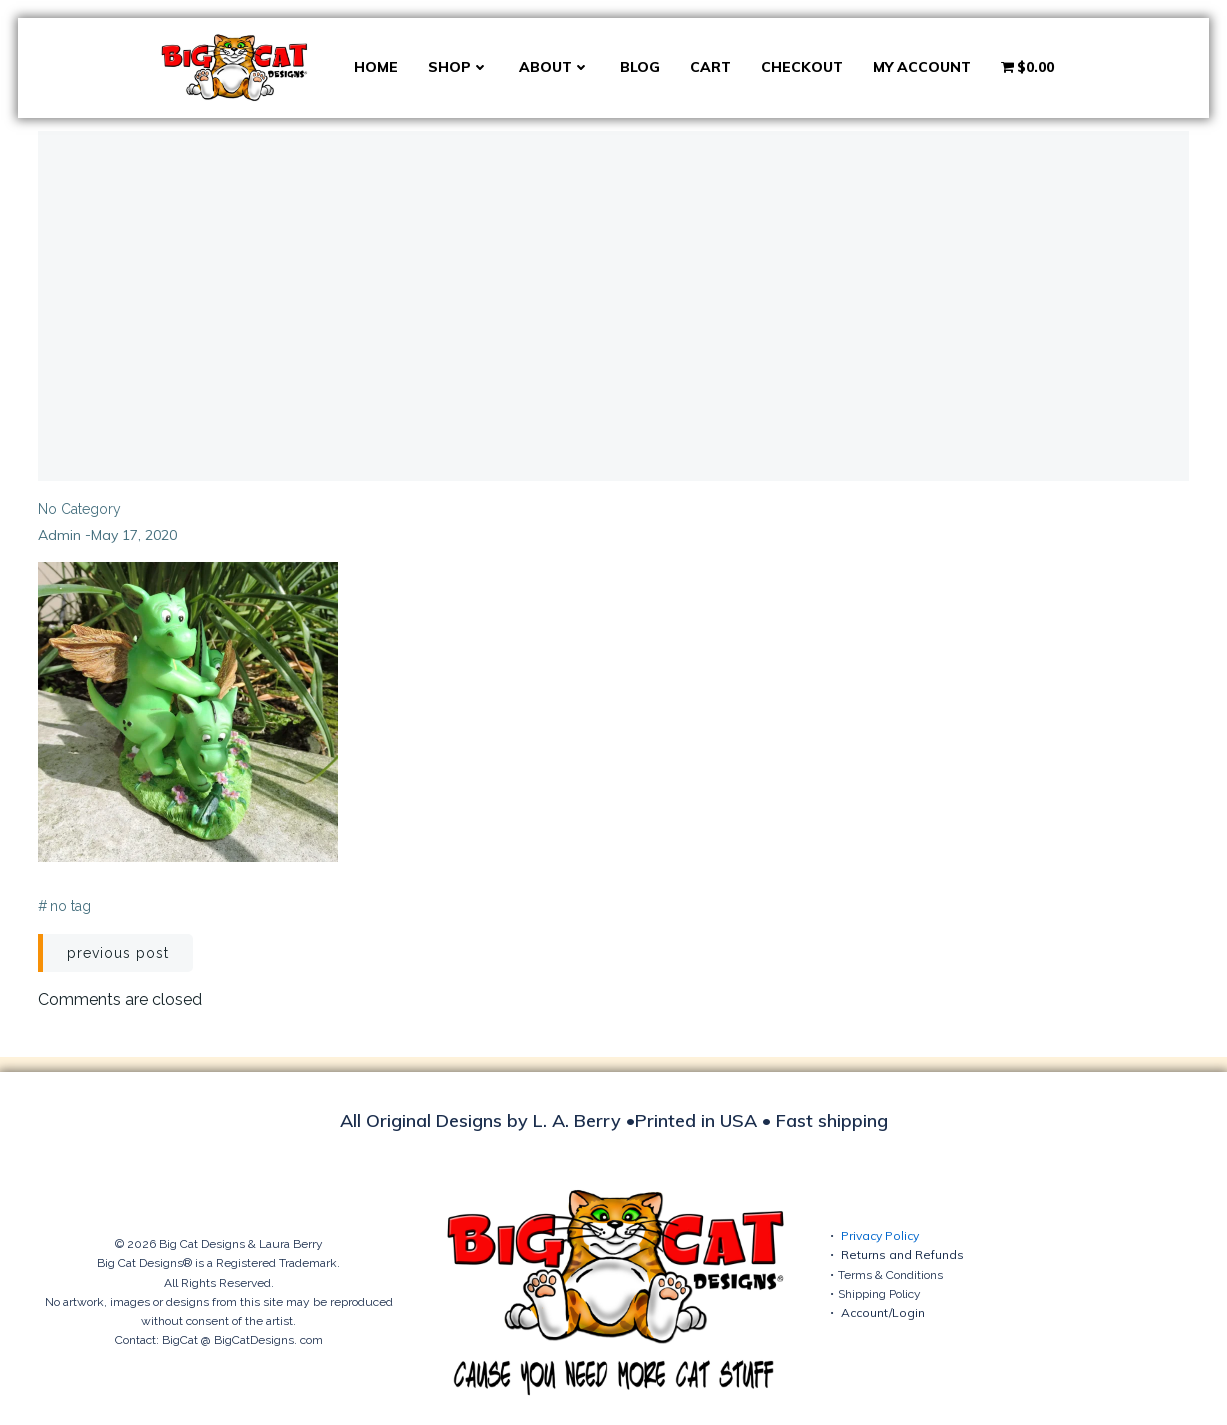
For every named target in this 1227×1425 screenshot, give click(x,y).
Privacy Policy (880, 1235)
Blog (640, 67)
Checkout (802, 67)
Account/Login (883, 1312)
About (554, 67)
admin (59, 535)
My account (922, 67)
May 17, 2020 (134, 535)
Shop (458, 67)
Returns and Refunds (902, 1254)
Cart (710, 67)
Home (376, 67)
